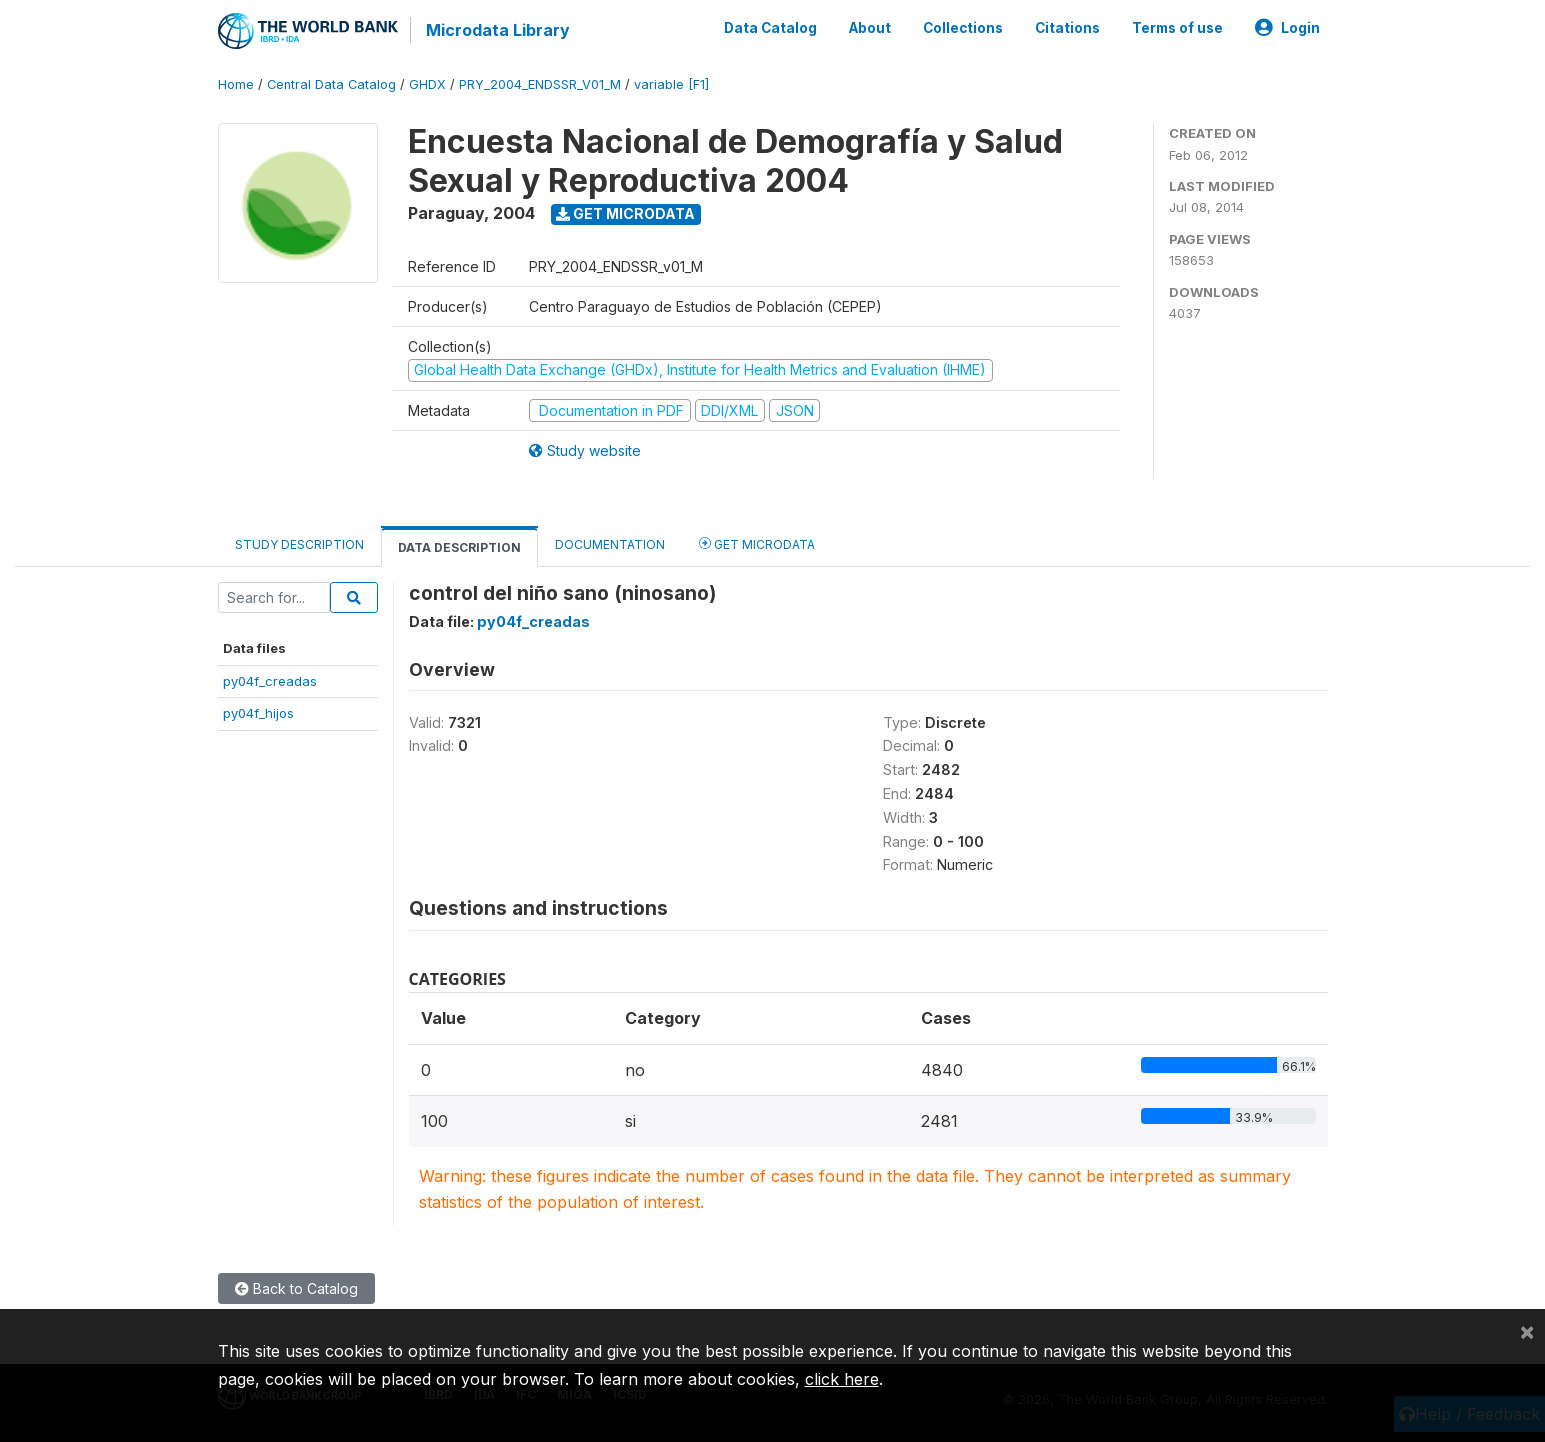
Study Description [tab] (299, 544)
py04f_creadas (270, 681)
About (870, 28)
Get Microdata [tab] (757, 543)
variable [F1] (671, 84)
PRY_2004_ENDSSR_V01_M (540, 84)
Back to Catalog (296, 1288)
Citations (1067, 28)
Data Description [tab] (459, 547)
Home (236, 84)
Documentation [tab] (610, 544)
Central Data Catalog (331, 84)
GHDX (427, 84)
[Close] (1527, 1331)
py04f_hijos (258, 713)
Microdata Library (498, 30)
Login (1287, 28)
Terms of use (1177, 28)
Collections (963, 28)
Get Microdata (625, 213)
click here (842, 1379)
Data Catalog (770, 28)
